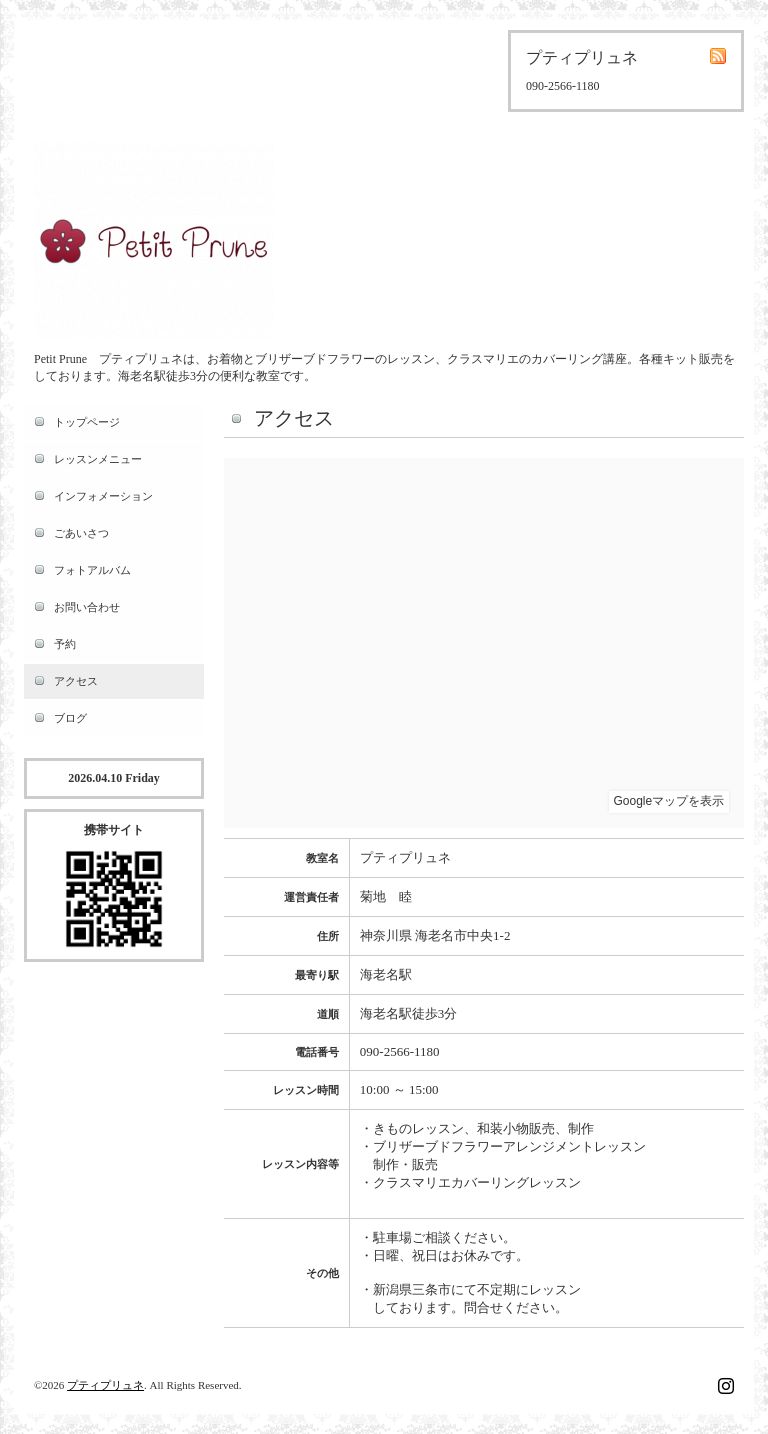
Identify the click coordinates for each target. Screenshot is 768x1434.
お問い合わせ (87, 607)
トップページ (87, 422)
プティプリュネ (105, 1385)
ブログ (70, 718)
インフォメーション (103, 496)
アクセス (76, 681)
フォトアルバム (92, 570)
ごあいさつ (81, 533)
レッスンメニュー (98, 459)
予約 (65, 644)
